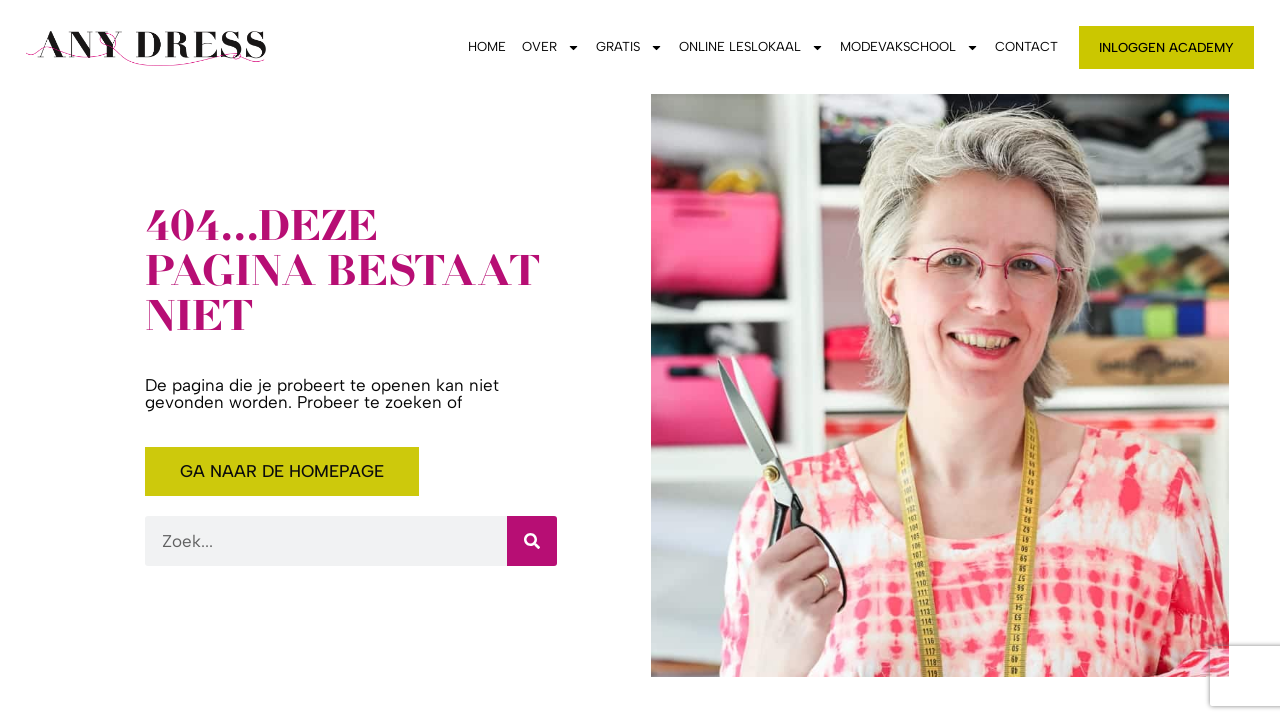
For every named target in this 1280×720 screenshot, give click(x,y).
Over (551, 47)
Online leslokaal (751, 47)
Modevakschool (909, 47)
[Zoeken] (532, 541)
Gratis (629, 47)
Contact (1026, 46)
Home (487, 46)
